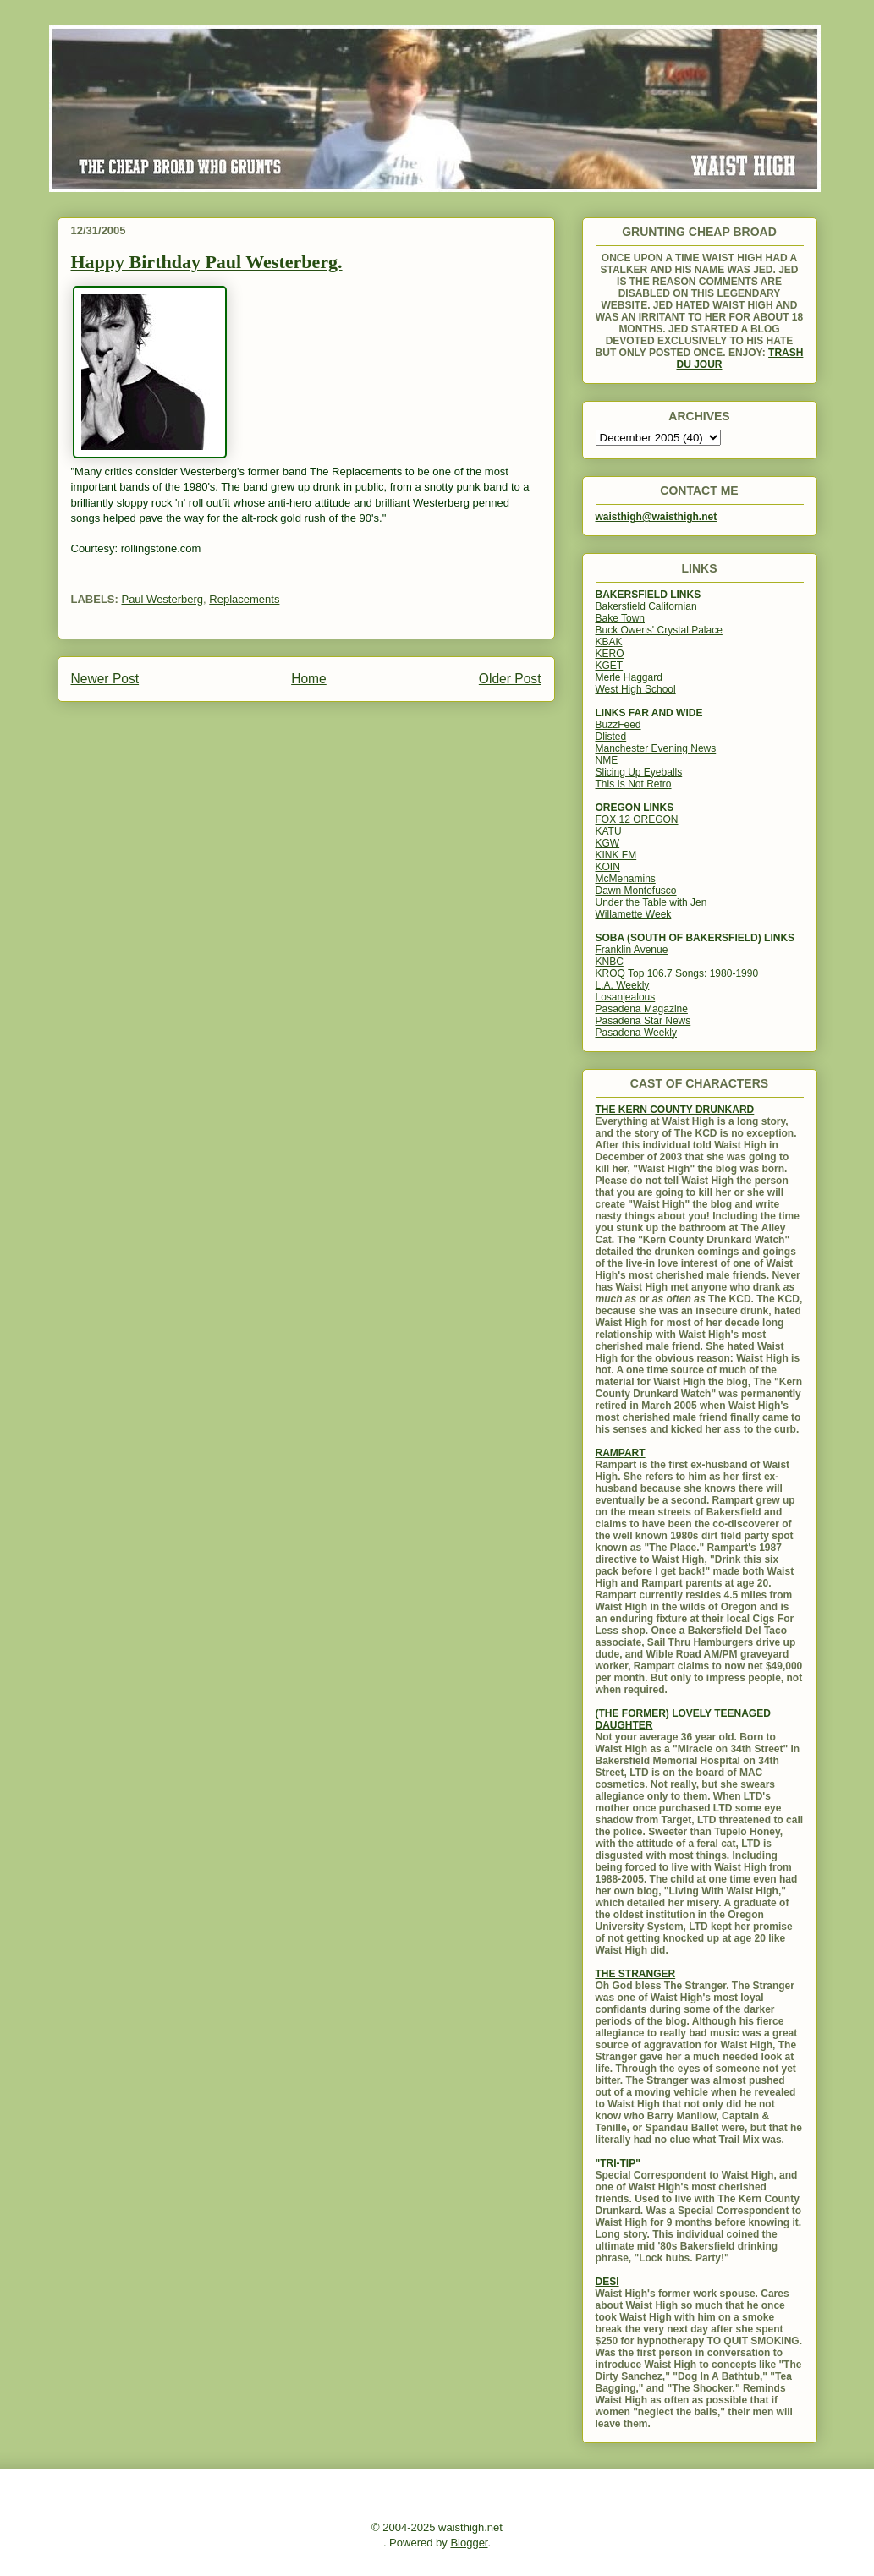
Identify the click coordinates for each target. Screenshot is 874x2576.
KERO (610, 654)
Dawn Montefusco (636, 890)
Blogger (468, 2542)
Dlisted (611, 737)
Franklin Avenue (632, 950)
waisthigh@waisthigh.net (656, 517)
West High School (636, 689)
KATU (609, 831)
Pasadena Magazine (642, 1009)
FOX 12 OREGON (637, 819)
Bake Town (620, 618)
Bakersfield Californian (646, 606)
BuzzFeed (618, 725)
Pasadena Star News (643, 1021)
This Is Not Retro (634, 784)
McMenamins (626, 879)
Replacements (244, 599)
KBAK (609, 642)
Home (309, 678)
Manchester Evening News (656, 748)
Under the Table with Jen (651, 902)
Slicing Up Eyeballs (639, 772)
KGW (608, 843)
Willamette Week (634, 914)
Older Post (510, 678)
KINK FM (616, 855)
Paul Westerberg (162, 599)
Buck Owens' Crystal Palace (659, 630)
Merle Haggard (629, 677)
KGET (610, 665)
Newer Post (105, 678)
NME (607, 760)
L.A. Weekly (623, 985)
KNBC (610, 961)
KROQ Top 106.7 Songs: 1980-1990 (677, 973)
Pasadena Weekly (637, 1033)
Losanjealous (626, 997)
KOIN (608, 867)
